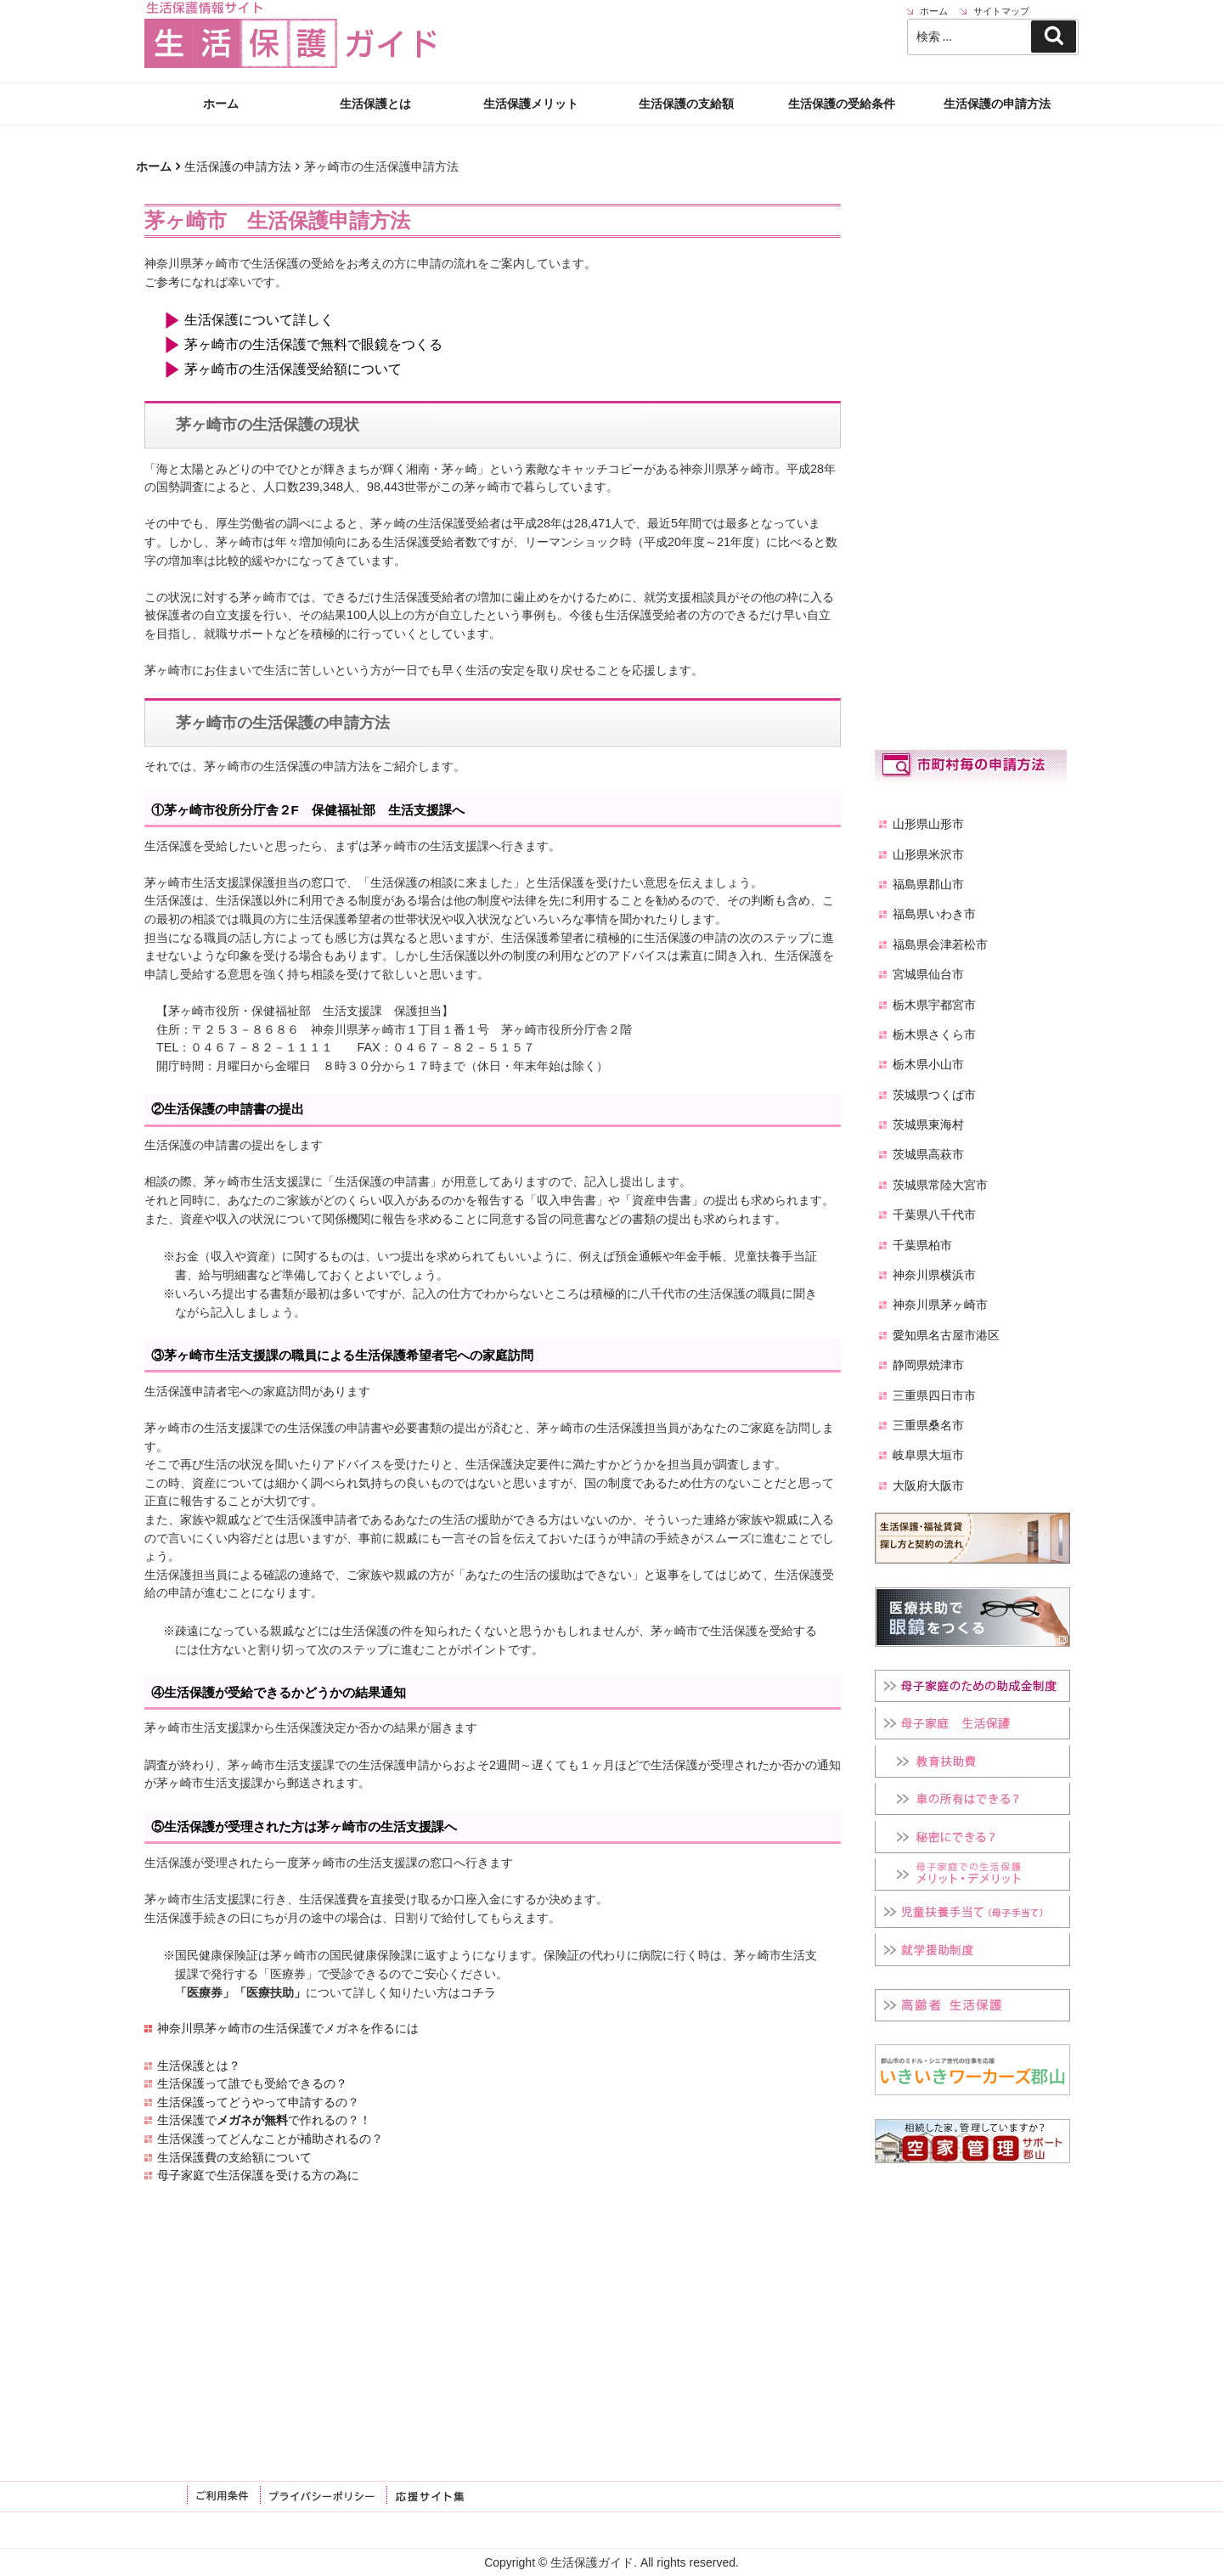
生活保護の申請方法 (997, 103)
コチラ (478, 1992)
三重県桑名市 (928, 1425)
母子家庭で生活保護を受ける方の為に (258, 2175)
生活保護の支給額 (686, 103)
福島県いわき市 (934, 914)
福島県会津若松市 (940, 944)
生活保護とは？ (198, 2065)
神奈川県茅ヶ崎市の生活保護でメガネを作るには (288, 2028)
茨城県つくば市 (934, 1095)
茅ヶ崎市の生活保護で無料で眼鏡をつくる (313, 344)
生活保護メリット (530, 103)
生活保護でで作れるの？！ (264, 2120)
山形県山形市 (928, 824)
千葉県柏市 (922, 1245)
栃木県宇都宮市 (934, 1005)
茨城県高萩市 (928, 1154)
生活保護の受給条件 (841, 103)
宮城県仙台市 (928, 974)
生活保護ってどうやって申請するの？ (258, 2102)
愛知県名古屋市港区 (946, 1335)
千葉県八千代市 (934, 1214)
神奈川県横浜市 (934, 1275)
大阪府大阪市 (928, 1485)
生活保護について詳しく (259, 320)
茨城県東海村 (928, 1124)
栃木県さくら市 (934, 1034)
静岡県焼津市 (928, 1365)
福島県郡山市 (928, 884)
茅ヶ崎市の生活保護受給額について (293, 369)
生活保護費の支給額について (234, 2157)
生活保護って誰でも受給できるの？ (252, 2083)
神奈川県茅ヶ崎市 (940, 1304)
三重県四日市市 (934, 1395)
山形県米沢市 (928, 854)
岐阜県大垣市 (928, 1455)
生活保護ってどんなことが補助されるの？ (270, 2138)
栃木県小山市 (928, 1064)
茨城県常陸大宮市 (940, 1185)
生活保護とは (375, 103)
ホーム (221, 103)
